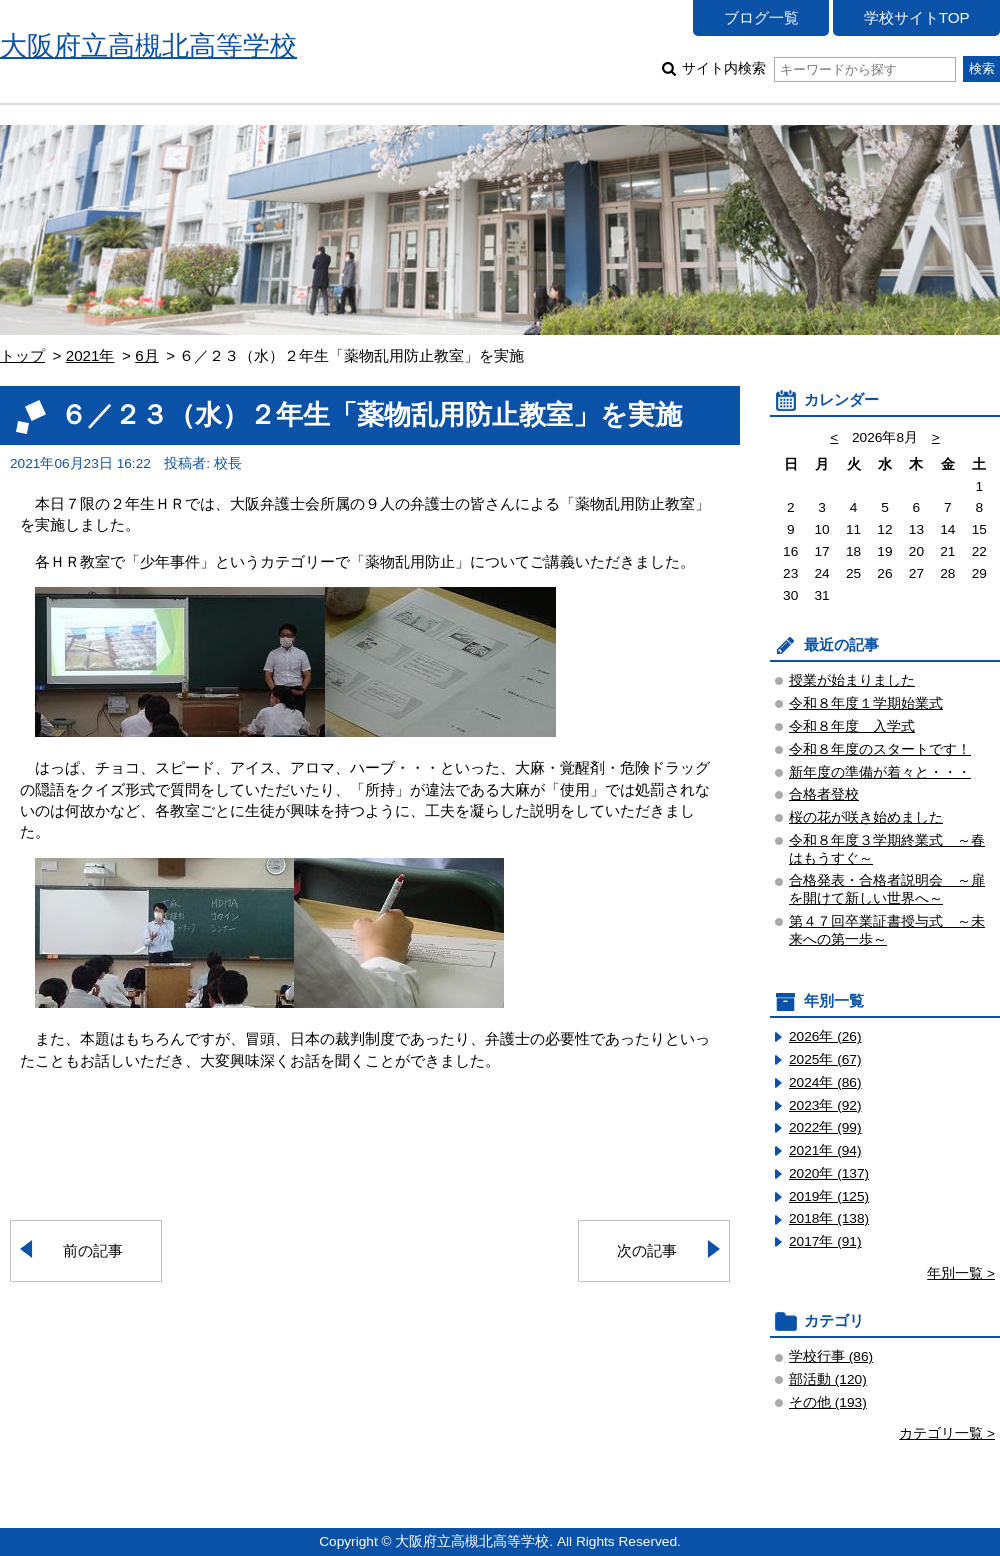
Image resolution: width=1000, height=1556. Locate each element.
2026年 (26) (825, 1036)
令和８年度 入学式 (852, 726)
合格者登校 (824, 794)
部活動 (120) (828, 1379)
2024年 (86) (825, 1082)
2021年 (90, 355)
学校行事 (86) (831, 1356)
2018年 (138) (829, 1218)
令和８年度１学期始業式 (866, 703)
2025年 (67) (825, 1059)
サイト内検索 (818, 68)
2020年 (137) (829, 1173)
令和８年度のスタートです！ (880, 749)
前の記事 (93, 1250)
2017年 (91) (825, 1241)
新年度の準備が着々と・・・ (880, 772)
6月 (146, 355)
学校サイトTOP (917, 17)
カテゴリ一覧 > (947, 1433)
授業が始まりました (852, 680)
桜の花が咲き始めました (866, 817)
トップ (22, 355)
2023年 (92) (825, 1105)
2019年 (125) (829, 1196)
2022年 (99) (825, 1127)
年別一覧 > (961, 1273)
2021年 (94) (825, 1150)
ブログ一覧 (761, 17)
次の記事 (647, 1250)
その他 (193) (828, 1402)
